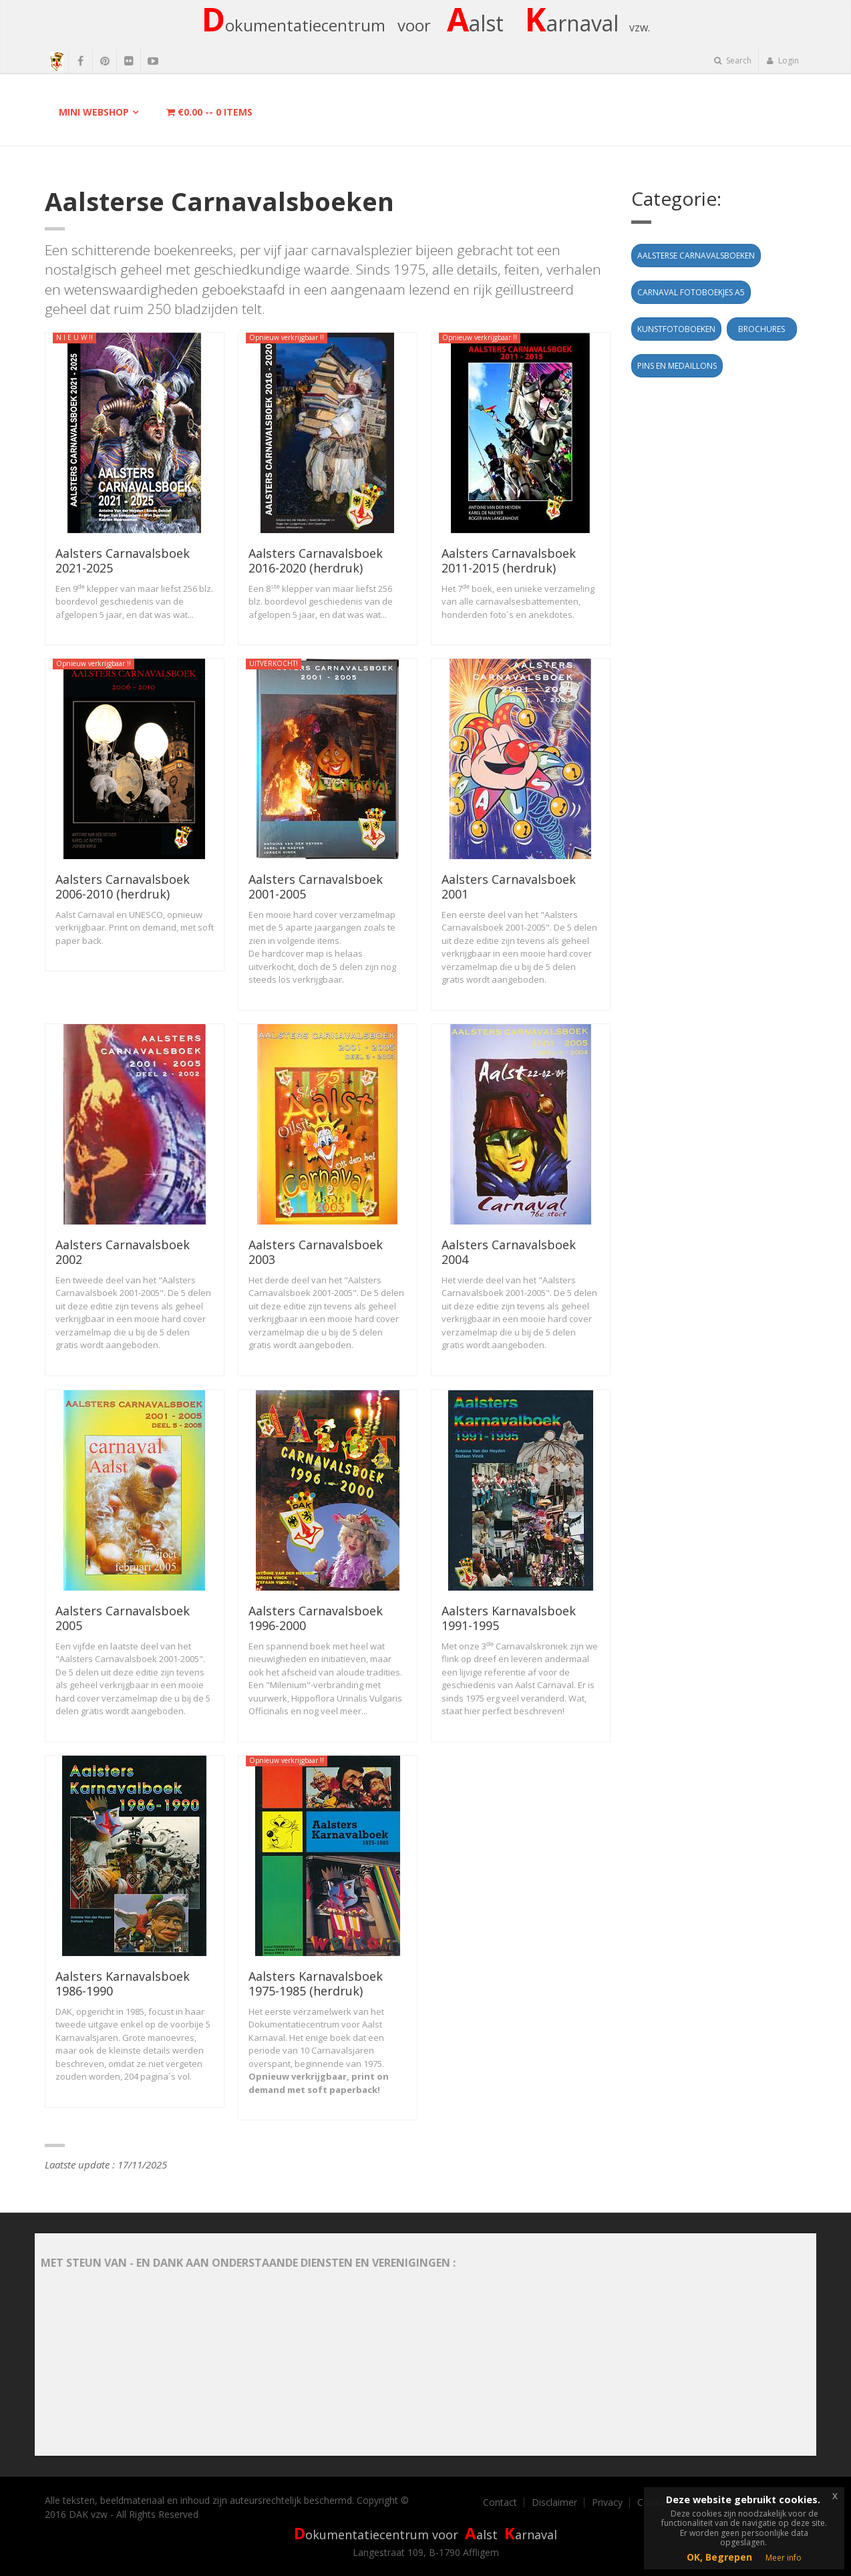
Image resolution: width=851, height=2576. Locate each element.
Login (782, 60)
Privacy (607, 2502)
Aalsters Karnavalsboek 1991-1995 (509, 1618)
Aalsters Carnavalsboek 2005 (122, 1618)
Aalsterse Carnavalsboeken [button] (696, 255)
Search (732, 60)
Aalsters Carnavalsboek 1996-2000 (315, 1618)
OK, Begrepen (719, 2557)
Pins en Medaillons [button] (677, 365)
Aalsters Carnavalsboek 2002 (122, 1252)
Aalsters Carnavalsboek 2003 (315, 1252)
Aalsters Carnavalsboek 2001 (509, 886)
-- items (209, 112)
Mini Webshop (94, 112)
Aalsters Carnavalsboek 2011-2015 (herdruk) (509, 560)
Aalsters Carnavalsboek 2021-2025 (122, 560)
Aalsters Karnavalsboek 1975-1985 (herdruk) (315, 1983)
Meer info (783, 2557)
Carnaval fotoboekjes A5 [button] (691, 292)
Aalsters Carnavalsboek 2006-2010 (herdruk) (122, 886)
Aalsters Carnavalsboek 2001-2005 (315, 886)
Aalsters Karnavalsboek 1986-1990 (122, 1983)
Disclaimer (554, 2502)
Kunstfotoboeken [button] (676, 329)
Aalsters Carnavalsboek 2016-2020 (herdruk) (315, 560)
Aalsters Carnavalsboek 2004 (509, 1252)
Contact (500, 2502)
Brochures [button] (761, 329)
